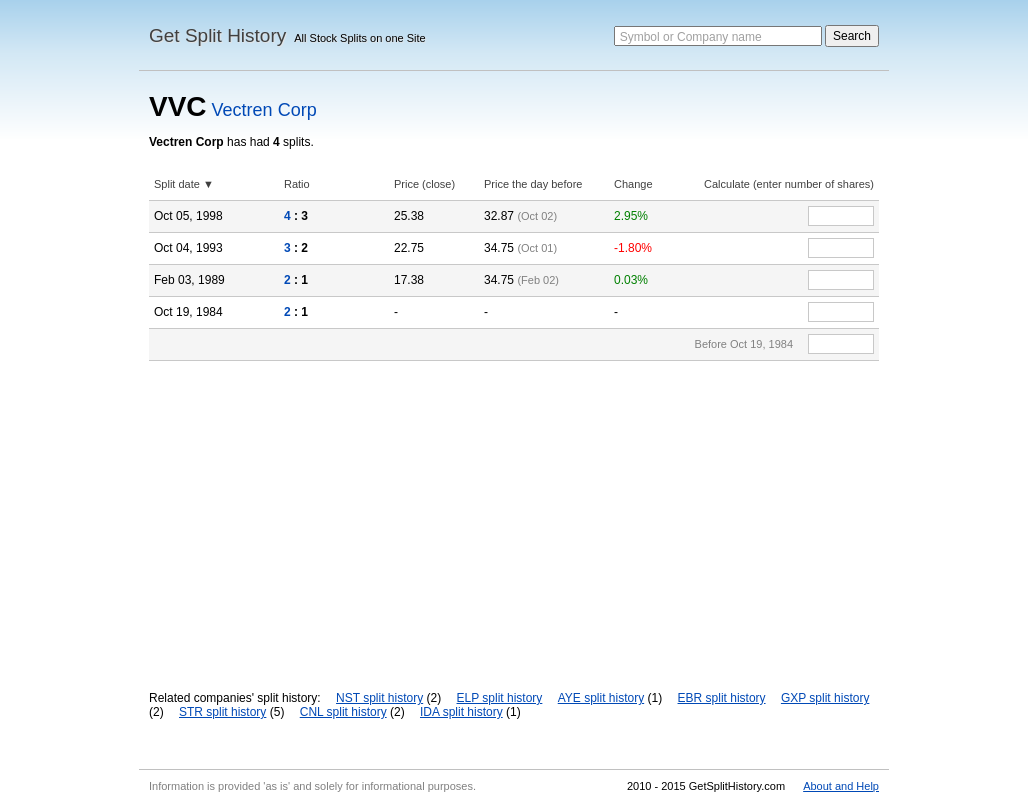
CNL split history (343, 712)
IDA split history (461, 712)
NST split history (379, 698)
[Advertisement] (514, 511)
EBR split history (722, 698)
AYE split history (601, 698)
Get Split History (217, 35)
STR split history (222, 712)
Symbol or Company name (691, 37)
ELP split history (500, 698)
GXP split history (825, 698)
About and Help (841, 786)
